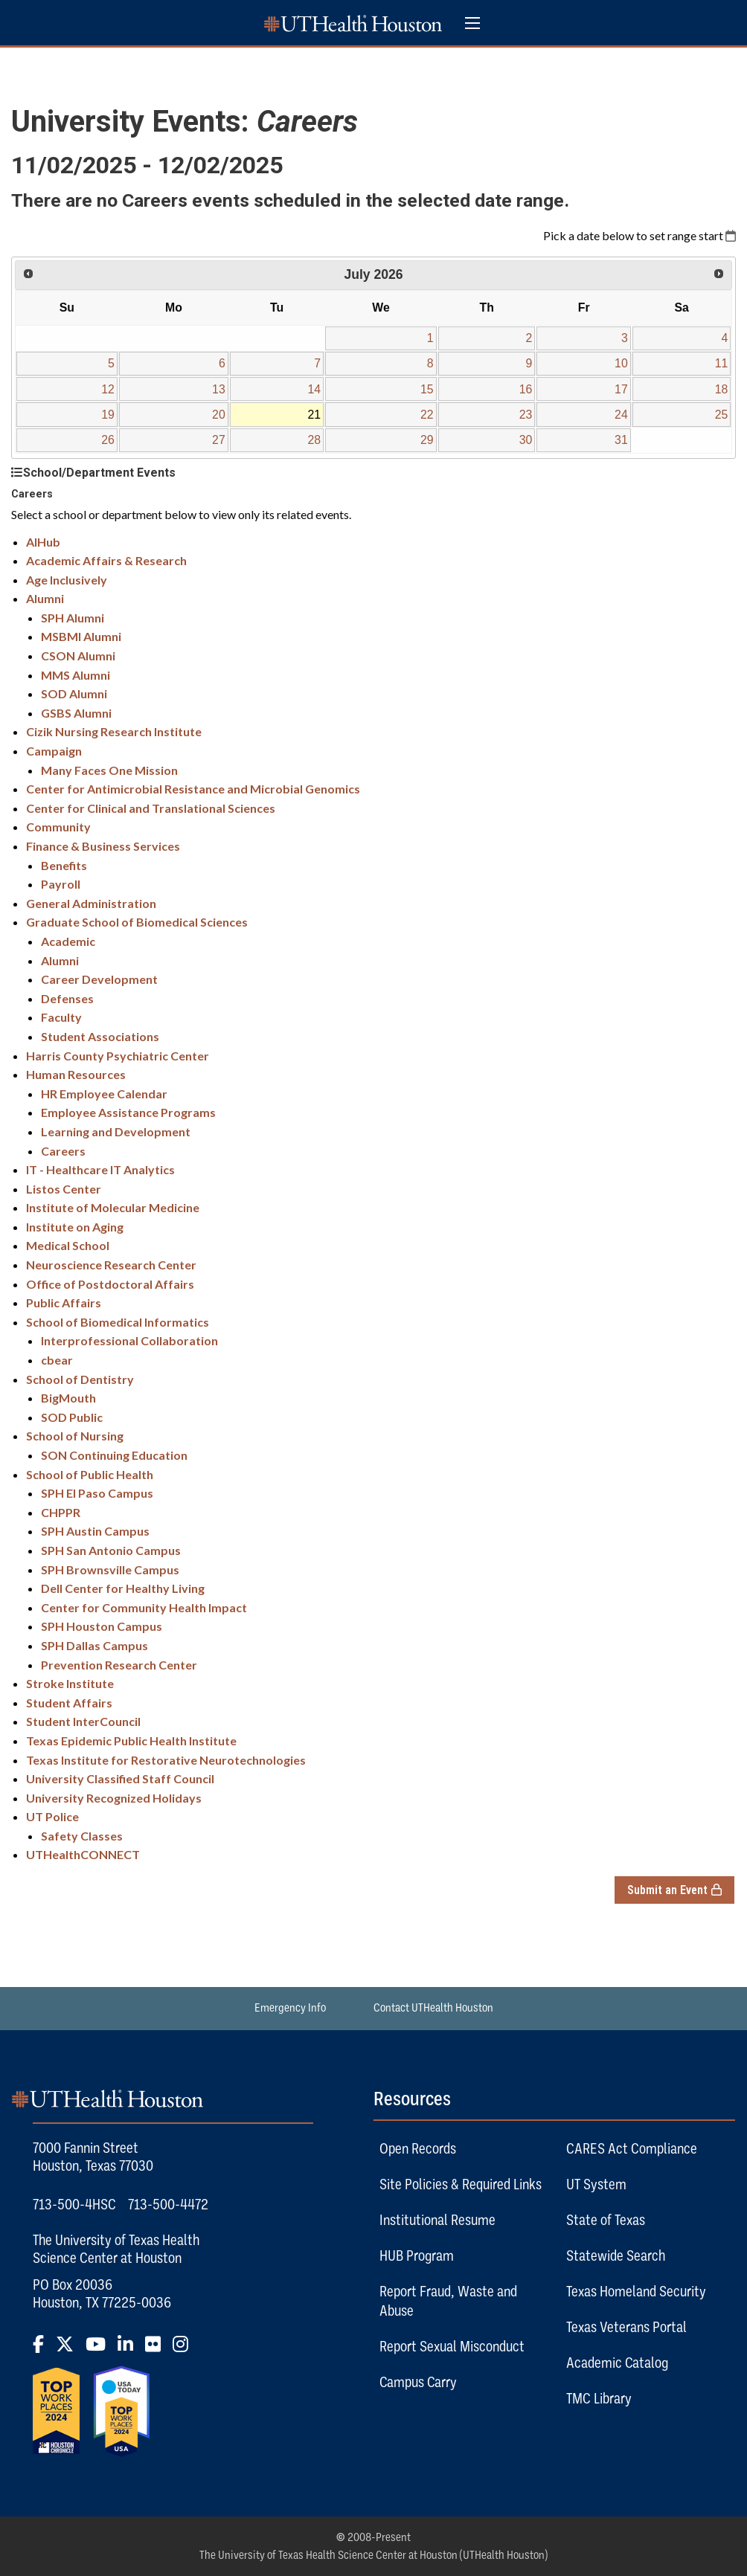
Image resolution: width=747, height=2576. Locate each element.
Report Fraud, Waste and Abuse (448, 2301)
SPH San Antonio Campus (111, 1550)
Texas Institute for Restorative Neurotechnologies (166, 1760)
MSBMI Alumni (81, 636)
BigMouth (68, 1398)
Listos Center (63, 1189)
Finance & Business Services (103, 846)
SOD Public (72, 1417)
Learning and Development (115, 1131)
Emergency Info (290, 2008)
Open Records (417, 2148)
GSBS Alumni (76, 713)
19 (108, 414)
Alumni (45, 598)
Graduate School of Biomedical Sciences (137, 922)
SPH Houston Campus (101, 1626)
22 (427, 414)
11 (721, 363)
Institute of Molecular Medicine (112, 1207)
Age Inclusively (66, 580)
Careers (63, 1151)
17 (621, 389)
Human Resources (76, 1074)
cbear (57, 1360)
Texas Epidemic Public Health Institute (131, 1740)
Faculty (61, 1017)
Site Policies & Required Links (460, 2184)
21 (314, 414)
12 (108, 389)
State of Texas (605, 2220)
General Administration (91, 903)
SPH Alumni (72, 618)
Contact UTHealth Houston (433, 2008)
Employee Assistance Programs (128, 1112)
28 (314, 440)
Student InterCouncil (83, 1721)
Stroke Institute (70, 1683)
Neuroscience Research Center (111, 1265)
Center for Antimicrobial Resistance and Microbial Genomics (193, 789)
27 (218, 440)
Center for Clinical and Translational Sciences (150, 808)
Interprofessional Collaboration (129, 1340)
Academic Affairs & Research (106, 560)
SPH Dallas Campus (94, 1645)
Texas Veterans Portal (626, 2327)
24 (621, 414)
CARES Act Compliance (631, 2148)
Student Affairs (69, 1703)
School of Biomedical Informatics (117, 1322)
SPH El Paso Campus (97, 1493)
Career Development (99, 979)
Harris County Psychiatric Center (117, 1056)
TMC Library (599, 2398)
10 (621, 363)
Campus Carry (418, 2382)
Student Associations (100, 1036)
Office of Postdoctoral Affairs (110, 1284)
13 (218, 389)
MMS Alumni (75, 675)
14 (314, 389)
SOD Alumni (74, 693)
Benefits (64, 865)
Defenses (67, 998)
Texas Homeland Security (636, 2291)
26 (108, 440)
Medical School (67, 1245)
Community (58, 827)
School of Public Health (89, 1474)
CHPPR (60, 1512)
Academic (68, 941)
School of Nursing (75, 1436)
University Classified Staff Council (120, 1778)
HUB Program (416, 2255)
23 (526, 414)
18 (721, 389)
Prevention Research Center (119, 1665)
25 (721, 414)
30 (526, 440)
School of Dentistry (80, 1379)
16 (526, 389)
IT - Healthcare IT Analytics (100, 1169)
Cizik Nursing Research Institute (114, 731)
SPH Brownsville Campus (110, 1569)
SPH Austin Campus (95, 1531)
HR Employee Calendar (104, 1093)
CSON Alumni (78, 655)
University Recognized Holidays (114, 1798)
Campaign (54, 751)
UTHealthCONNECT (83, 1854)
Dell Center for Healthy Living (123, 1588)
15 (427, 389)
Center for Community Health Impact (144, 1607)
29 (427, 440)
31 (621, 440)
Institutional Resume (437, 2220)
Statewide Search (615, 2255)
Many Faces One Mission (109, 770)
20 (218, 414)
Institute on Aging (75, 1227)
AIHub (43, 542)
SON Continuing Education (114, 1455)
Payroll (60, 884)
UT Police (52, 1816)
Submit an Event (680, 1889)
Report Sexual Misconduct (452, 2346)
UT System (596, 2184)
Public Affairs (63, 1302)
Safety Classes (82, 1836)
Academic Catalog (617, 2362)
